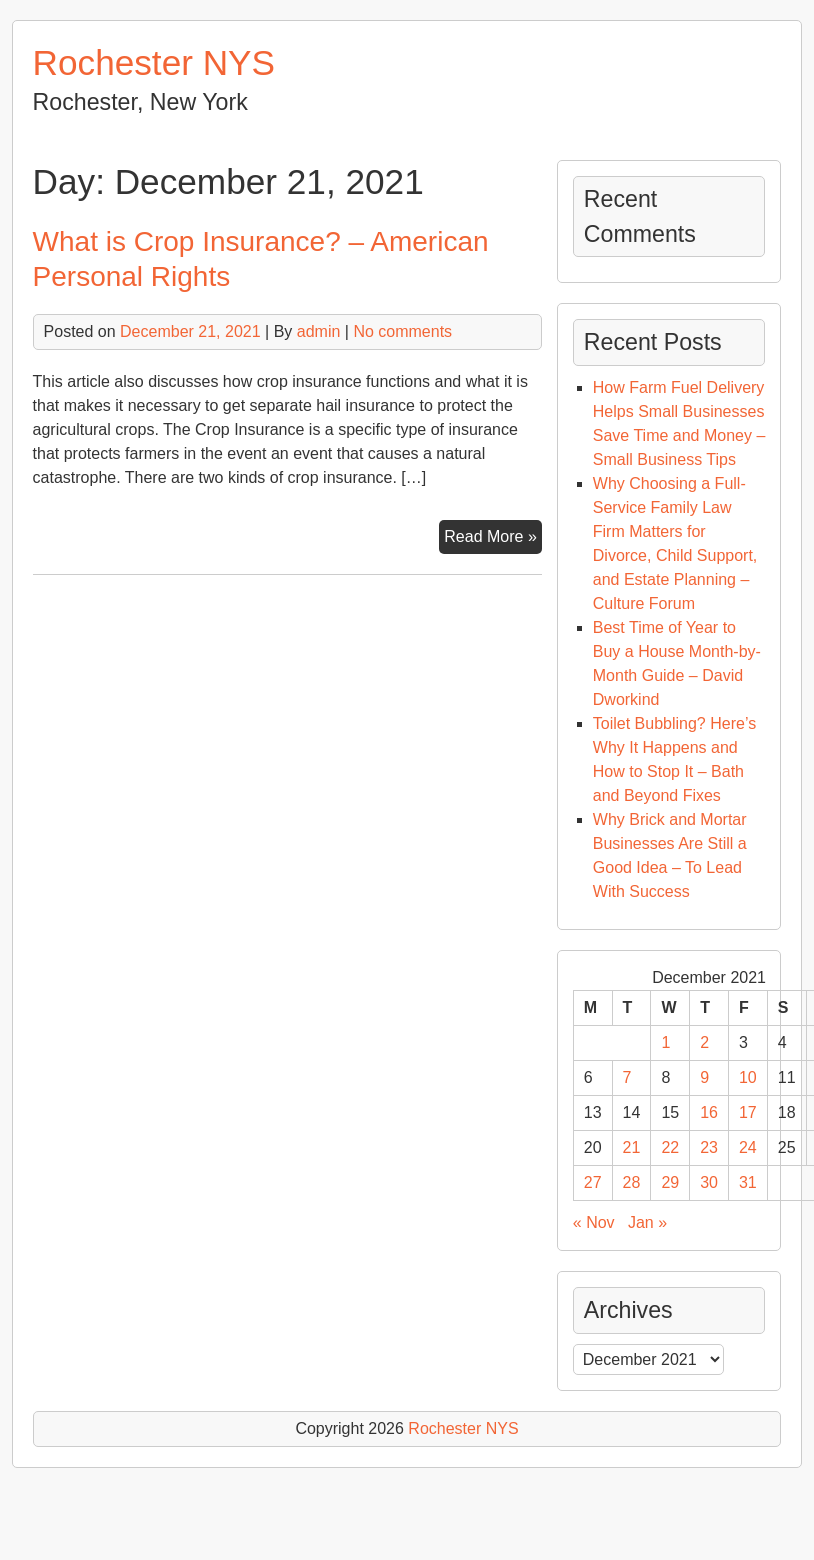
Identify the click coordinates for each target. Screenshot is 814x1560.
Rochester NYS (154, 62)
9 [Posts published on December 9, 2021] (704, 1077)
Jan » (647, 1222)
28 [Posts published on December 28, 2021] (632, 1182)
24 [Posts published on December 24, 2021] (748, 1147)
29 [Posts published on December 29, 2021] (670, 1182)
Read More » (493, 539)
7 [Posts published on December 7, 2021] (627, 1077)
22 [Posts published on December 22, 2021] (670, 1147)
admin (319, 331)
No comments (402, 331)
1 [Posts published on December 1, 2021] (665, 1042)
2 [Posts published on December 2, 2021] (704, 1042)
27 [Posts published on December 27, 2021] (593, 1182)
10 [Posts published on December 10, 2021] (748, 1077)
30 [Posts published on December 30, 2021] (709, 1182)
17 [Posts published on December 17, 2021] (748, 1112)
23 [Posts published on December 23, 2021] (709, 1147)
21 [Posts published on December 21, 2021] (632, 1147)
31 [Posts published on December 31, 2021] (748, 1182)
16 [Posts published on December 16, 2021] (709, 1112)
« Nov (594, 1222)
